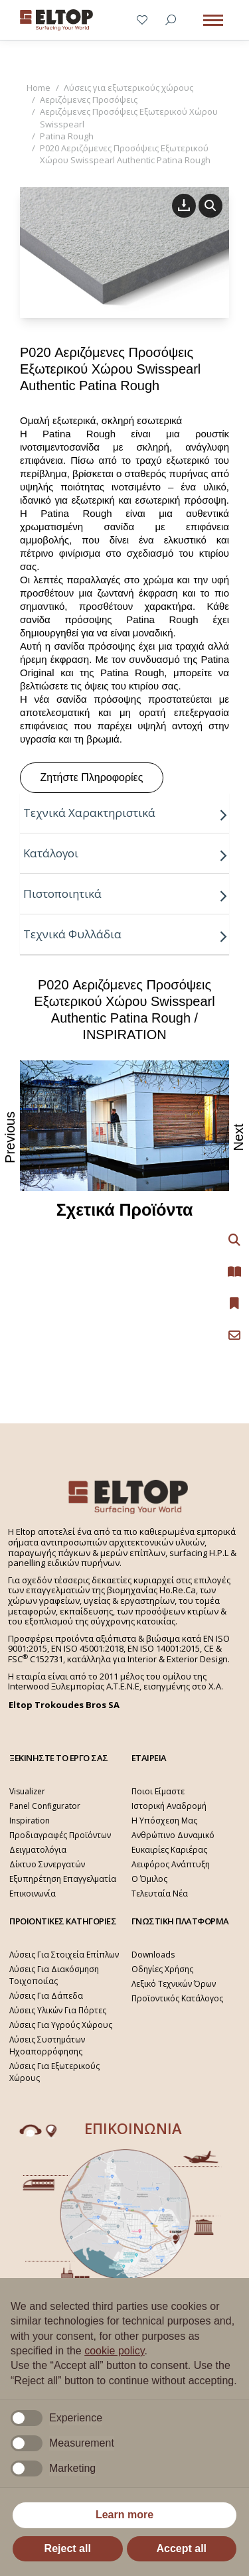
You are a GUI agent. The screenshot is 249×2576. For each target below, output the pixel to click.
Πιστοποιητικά (125, 894)
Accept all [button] (181, 2548)
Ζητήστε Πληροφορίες (92, 777)
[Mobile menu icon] (213, 20)
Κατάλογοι (125, 853)
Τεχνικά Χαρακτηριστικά (125, 813)
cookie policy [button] (114, 2350)
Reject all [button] (67, 2548)
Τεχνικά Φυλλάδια (125, 934)
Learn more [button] (124, 2514)
